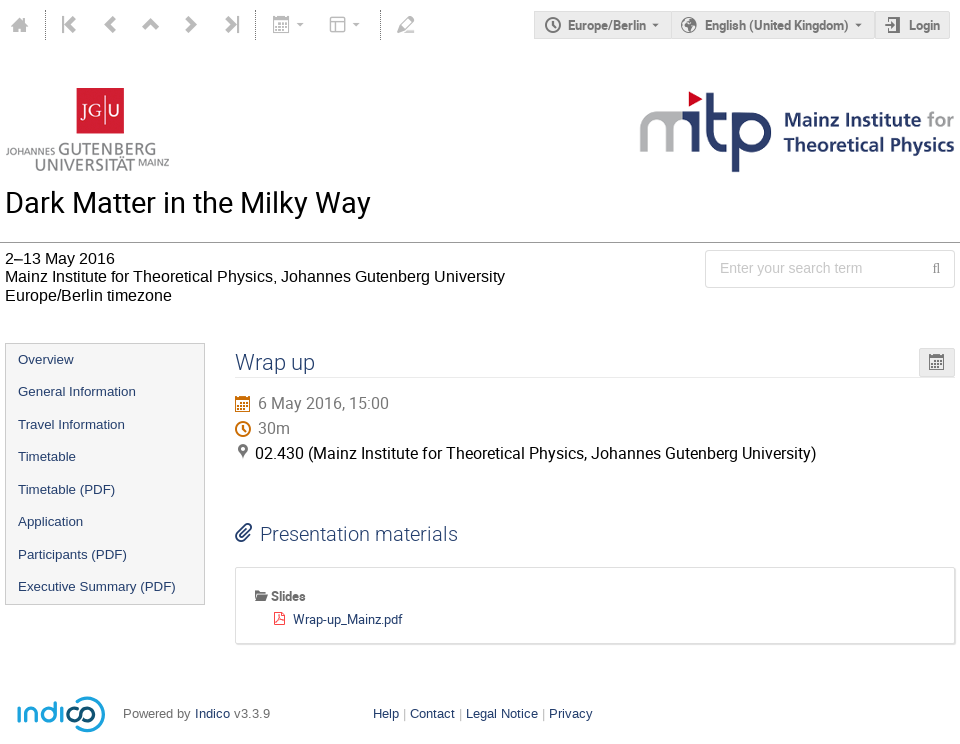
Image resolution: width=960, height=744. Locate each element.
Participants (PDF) (72, 554)
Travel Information (71, 424)
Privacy (571, 713)
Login (924, 25)
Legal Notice (502, 713)
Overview (46, 359)
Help (386, 713)
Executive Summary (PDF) (97, 586)
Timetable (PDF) (66, 489)
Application (50, 521)
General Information (77, 391)
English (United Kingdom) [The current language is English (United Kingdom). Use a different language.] (777, 25)
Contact (432, 713)
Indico (212, 713)
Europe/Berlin (607, 25)
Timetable (47, 456)
